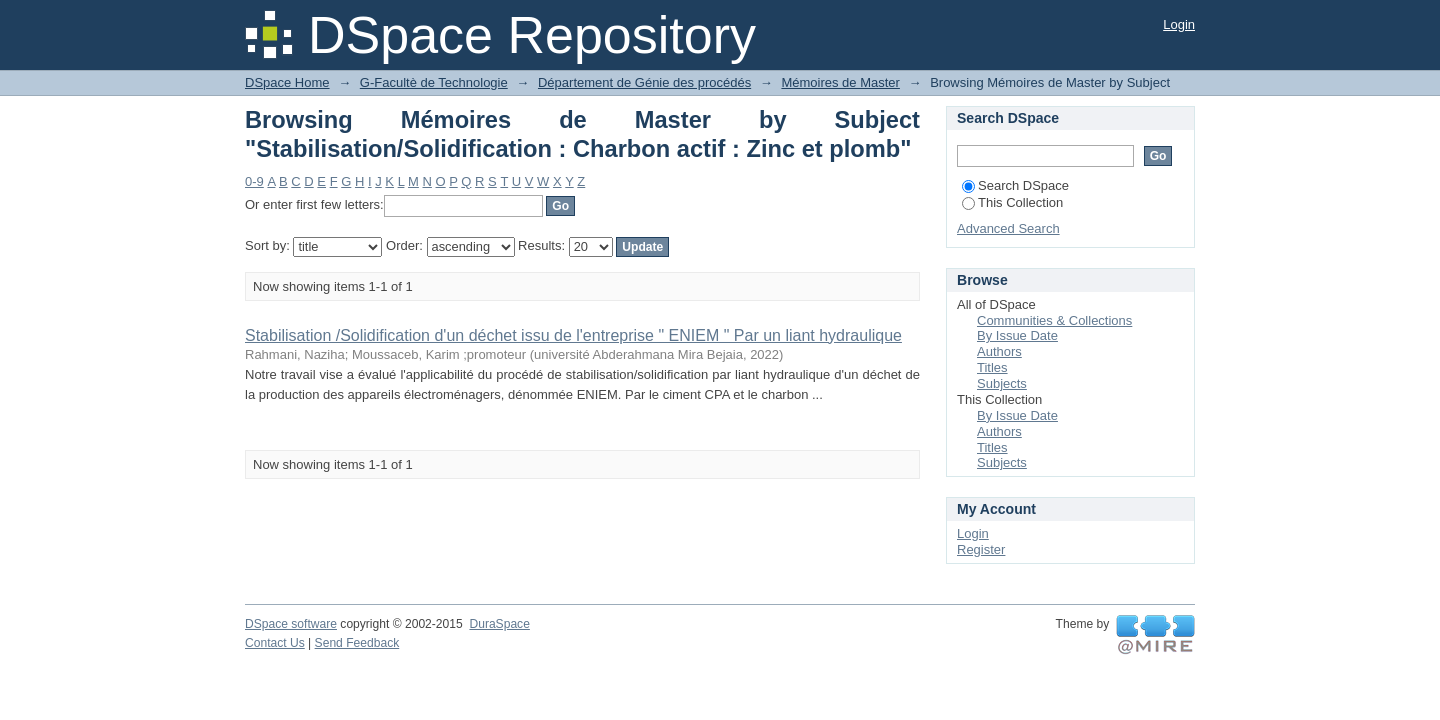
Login (1179, 24)
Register (981, 549)
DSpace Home (287, 82)
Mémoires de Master (840, 82)
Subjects (1002, 383)
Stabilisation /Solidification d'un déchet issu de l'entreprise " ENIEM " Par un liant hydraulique (573, 335)
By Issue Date (1017, 335)
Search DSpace (1015, 185)
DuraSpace (499, 624)
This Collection (1012, 202)
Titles (992, 367)
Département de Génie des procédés (644, 82)
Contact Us (275, 643)
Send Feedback (357, 643)
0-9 (254, 181)
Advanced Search (1008, 228)
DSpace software (291, 624)
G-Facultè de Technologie (434, 82)
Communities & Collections (1054, 320)
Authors (999, 351)
